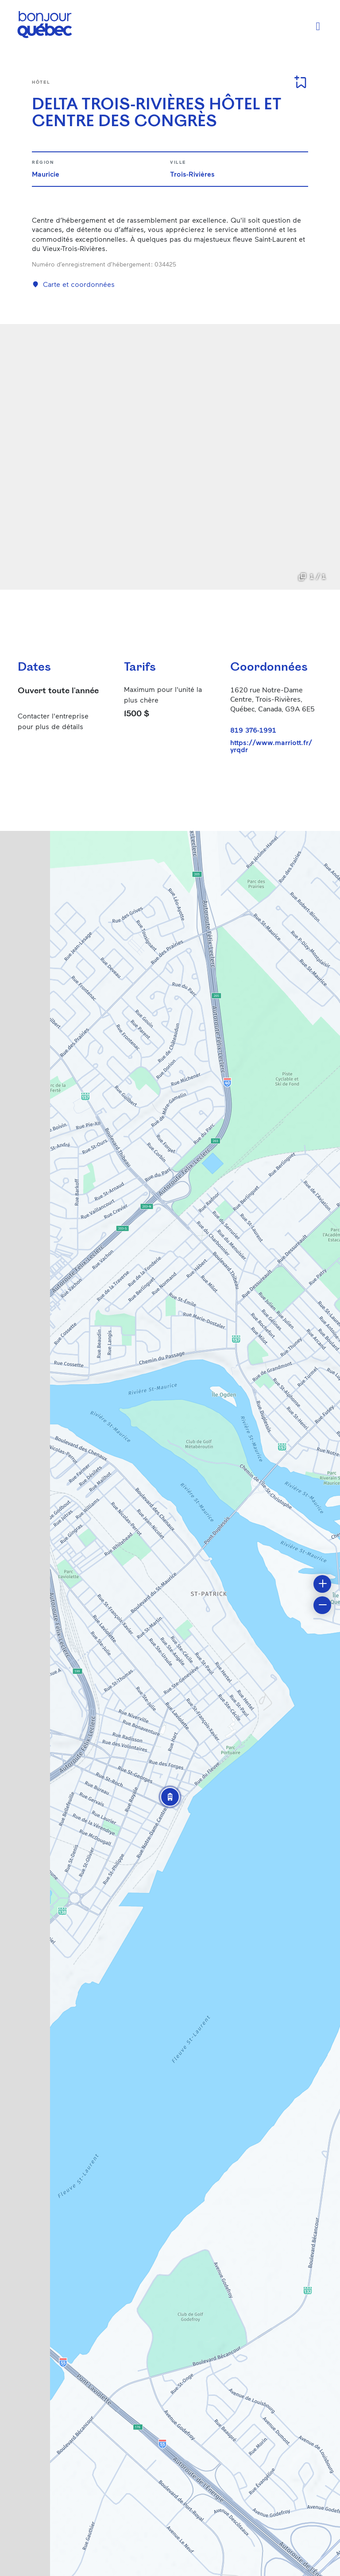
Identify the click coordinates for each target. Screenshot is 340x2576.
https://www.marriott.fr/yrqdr (271, 746)
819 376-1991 (253, 730)
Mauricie (45, 174)
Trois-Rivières (192, 174)
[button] (170, 1797)
